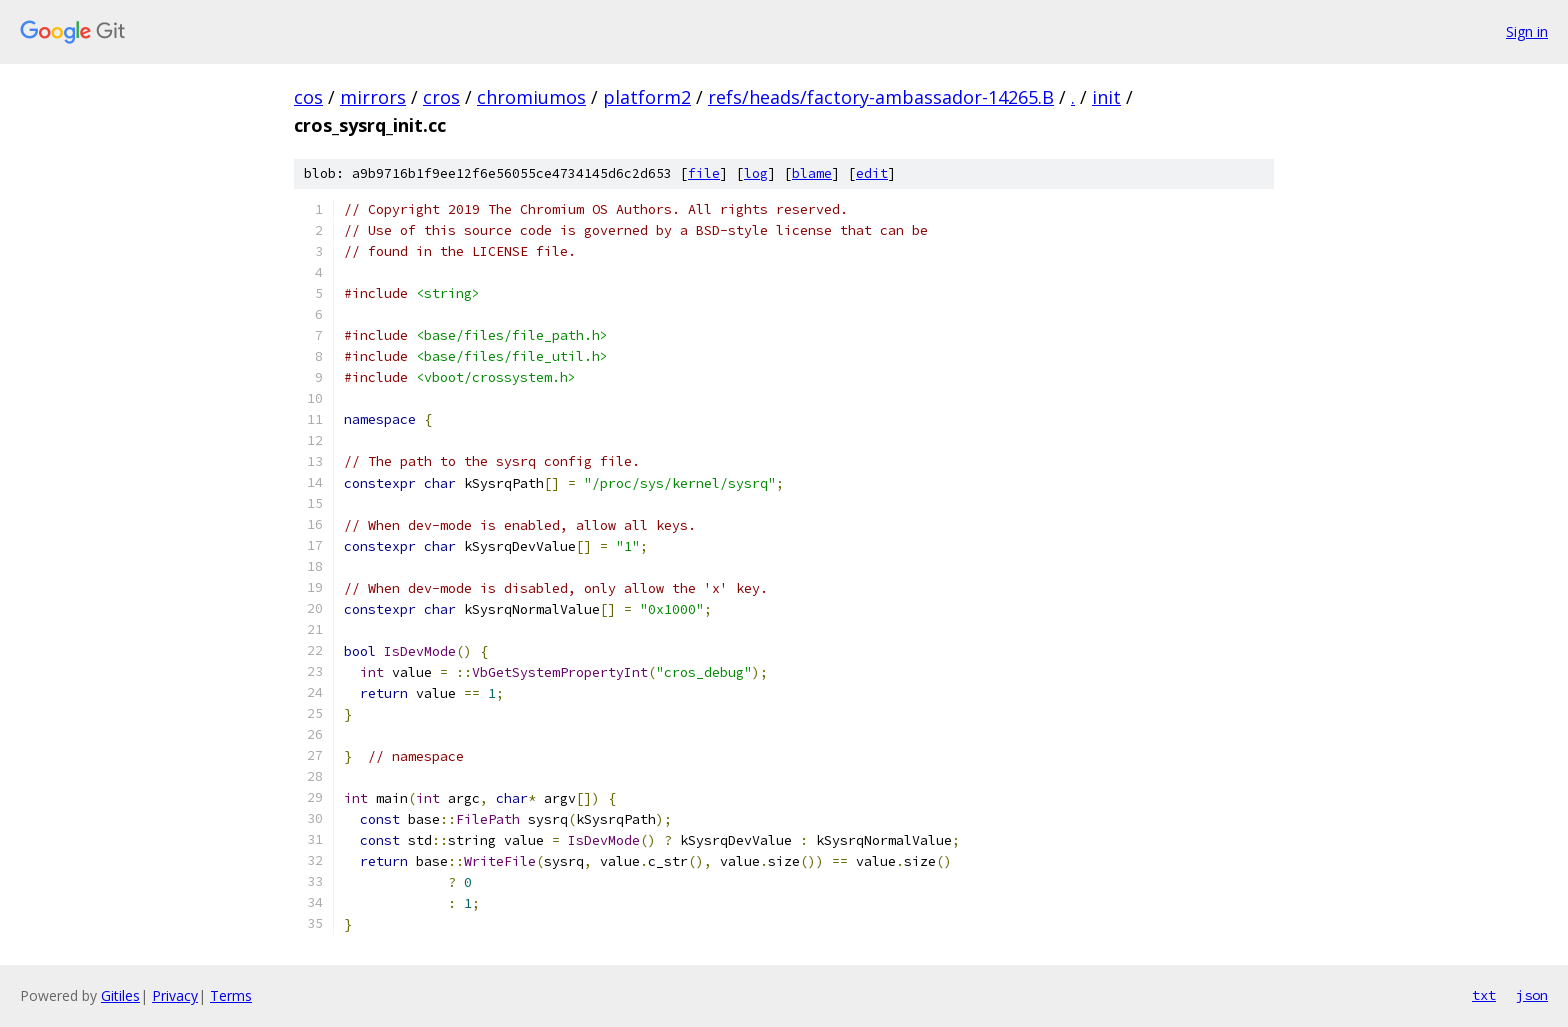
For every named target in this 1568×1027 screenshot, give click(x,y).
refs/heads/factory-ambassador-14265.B (881, 97)
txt (1484, 995)
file (704, 173)
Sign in (1527, 31)
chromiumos (531, 97)
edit (872, 173)
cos (308, 97)
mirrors (373, 97)
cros (441, 97)
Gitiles (120, 995)
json (1532, 995)
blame (812, 173)
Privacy (175, 995)
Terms (231, 995)
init (1106, 97)
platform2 (647, 97)
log (756, 173)
